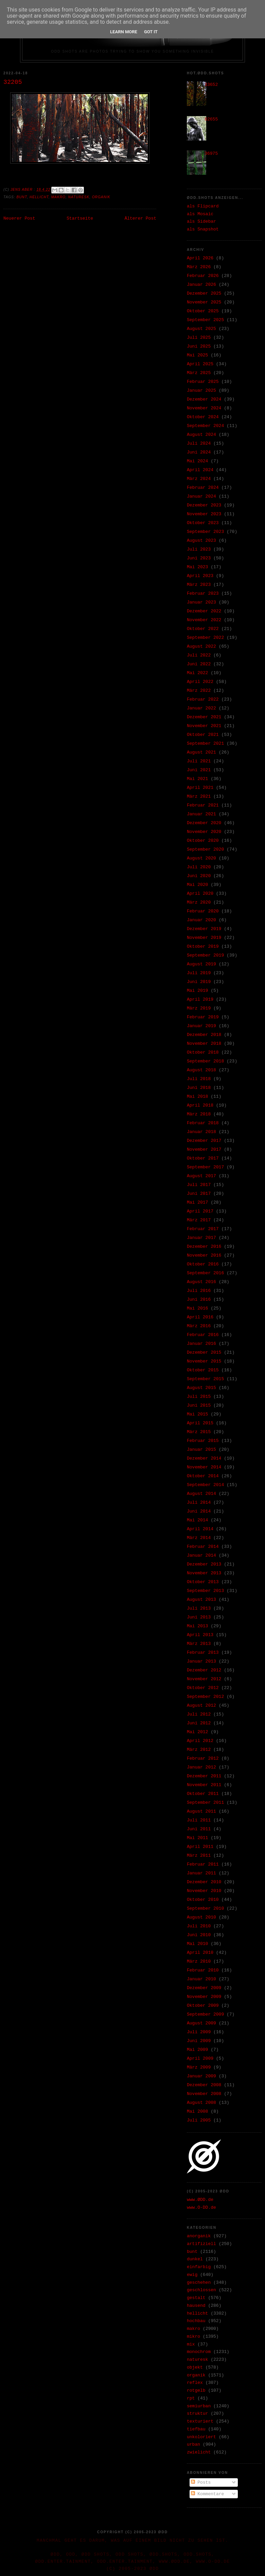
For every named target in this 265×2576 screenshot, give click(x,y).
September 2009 (205, 2014)
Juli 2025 (199, 337)
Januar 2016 (201, 1343)
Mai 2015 (197, 1414)
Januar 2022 (201, 708)
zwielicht (199, 2452)
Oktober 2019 (203, 946)
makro (58, 197)
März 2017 (199, 1220)
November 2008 (204, 2093)
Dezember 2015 (204, 1352)
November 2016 (204, 1255)
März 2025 (199, 372)
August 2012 (201, 1705)
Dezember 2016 (204, 1246)
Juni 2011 (199, 1829)
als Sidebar (201, 221)
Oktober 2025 (203, 311)
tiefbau (196, 2429)
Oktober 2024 (203, 417)
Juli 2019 (199, 973)
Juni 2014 (199, 1511)
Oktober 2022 (203, 628)
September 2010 (205, 1908)
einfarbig (199, 2266)
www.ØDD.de (200, 2199)
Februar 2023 (203, 593)
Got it (151, 31)
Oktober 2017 (203, 1158)
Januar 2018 (201, 1131)
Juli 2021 (199, 761)
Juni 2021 (199, 770)
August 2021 (201, 752)
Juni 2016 (199, 1299)
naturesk (79, 197)
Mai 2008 (197, 2111)
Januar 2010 (201, 1979)
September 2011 (205, 1802)
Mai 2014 (197, 1520)
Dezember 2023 (204, 505)
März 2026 (199, 267)
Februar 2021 (203, 805)
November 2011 (204, 1784)
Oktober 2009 (203, 2005)
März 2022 (199, 690)
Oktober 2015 (203, 1370)
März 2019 (199, 1008)
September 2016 (205, 1273)
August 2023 (201, 540)
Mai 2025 (197, 355)
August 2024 (201, 434)
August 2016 (201, 1281)
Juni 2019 (199, 981)
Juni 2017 (199, 1193)
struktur (197, 2413)
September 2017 (205, 1167)
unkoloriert (201, 2437)
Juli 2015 (199, 1396)
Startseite (80, 218)
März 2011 (199, 1855)
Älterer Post (140, 218)
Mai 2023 (197, 567)
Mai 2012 (197, 1732)
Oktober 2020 (203, 840)
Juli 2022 (199, 655)
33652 (211, 84)
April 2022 (200, 681)
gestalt (196, 2297)
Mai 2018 (197, 1096)
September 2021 (205, 743)
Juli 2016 (199, 1290)
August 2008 (201, 2102)
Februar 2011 (203, 1864)
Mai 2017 (197, 1202)
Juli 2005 (199, 2120)
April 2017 (200, 1211)
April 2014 (200, 1529)
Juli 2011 (199, 1820)
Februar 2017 (203, 1228)
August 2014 (201, 1493)
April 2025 (200, 364)
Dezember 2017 (204, 1140)
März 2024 (199, 478)
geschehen (199, 2282)
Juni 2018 (199, 1087)
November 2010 (204, 1890)
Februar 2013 (203, 1652)
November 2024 (204, 408)
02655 (211, 119)
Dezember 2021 (204, 717)
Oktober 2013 (203, 1581)
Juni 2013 (199, 1617)
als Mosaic (200, 214)
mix (191, 2344)
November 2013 (204, 1573)
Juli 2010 (199, 1926)
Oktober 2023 (203, 522)
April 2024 (200, 469)
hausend (196, 2305)
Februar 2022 (203, 699)
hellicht (39, 197)
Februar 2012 (203, 1758)
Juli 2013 (199, 1608)
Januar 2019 (201, 1025)
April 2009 (200, 2058)
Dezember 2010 (204, 1882)
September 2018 (205, 1061)
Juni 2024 (199, 452)
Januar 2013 (201, 1661)
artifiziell (201, 2243)
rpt (191, 2398)
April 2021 (200, 787)
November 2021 (204, 725)
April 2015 (200, 1423)
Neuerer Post (19, 218)
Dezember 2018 (204, 1034)
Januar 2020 (201, 920)
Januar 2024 (201, 496)
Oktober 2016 (203, 1264)
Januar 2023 (201, 602)
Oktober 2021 (203, 734)
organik (101, 197)
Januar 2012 (201, 1767)
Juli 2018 (199, 1078)
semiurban (199, 2406)
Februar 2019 (203, 1017)
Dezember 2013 (204, 1564)
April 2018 (200, 1105)
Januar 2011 (201, 1873)
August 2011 (201, 1811)
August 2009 (201, 2023)
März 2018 (199, 1114)
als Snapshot (203, 229)
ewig (192, 2274)
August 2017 (201, 1176)
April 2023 (200, 575)
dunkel (195, 2259)
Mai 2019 (197, 990)
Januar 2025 (201, 390)
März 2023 (199, 584)
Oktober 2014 (203, 1476)
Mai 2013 (197, 1626)
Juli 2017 (199, 1184)
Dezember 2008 (204, 2085)
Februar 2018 (203, 1123)
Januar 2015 (201, 1449)
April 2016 (200, 1317)
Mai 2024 (197, 461)
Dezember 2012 (204, 1670)
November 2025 (204, 302)
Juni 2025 (199, 346)
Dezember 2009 (204, 1987)
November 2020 (204, 831)
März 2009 (199, 2067)
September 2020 (205, 849)
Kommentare (207, 2494)
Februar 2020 (203, 911)
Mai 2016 (197, 1308)
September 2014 (205, 1484)
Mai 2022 (197, 672)
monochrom (199, 2351)
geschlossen (201, 2290)
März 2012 (199, 1749)
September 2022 (205, 637)
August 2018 (201, 1070)
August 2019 (201, 964)
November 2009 (204, 1996)
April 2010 (200, 1952)
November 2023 (204, 514)
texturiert (200, 2421)
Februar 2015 (203, 1440)
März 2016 (199, 1326)
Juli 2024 (199, 443)
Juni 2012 (199, 1723)
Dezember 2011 (204, 1776)
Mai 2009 (197, 2049)
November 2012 (204, 1679)
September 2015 (205, 1379)
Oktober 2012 (203, 1687)
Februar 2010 (203, 1970)
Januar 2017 (201, 1237)
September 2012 (205, 1696)
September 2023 (205, 531)
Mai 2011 (197, 1837)
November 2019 (204, 937)
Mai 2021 (197, 778)
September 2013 (205, 1590)
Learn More (123, 31)
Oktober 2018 (203, 1052)
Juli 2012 (199, 1714)
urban (193, 2444)
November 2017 (204, 1149)
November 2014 (204, 1467)
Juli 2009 (199, 2032)
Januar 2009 (201, 2076)
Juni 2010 (199, 1935)
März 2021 (199, 796)
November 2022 (204, 620)
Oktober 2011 (203, 1793)
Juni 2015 (199, 1405)
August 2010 (201, 1917)
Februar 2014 (203, 1546)
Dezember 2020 (204, 823)
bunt (22, 197)
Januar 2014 (201, 1555)
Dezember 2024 (204, 399)
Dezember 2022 (204, 611)
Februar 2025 (203, 381)
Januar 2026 (201, 284)
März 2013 (199, 1643)
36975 (211, 153)
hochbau (196, 2320)
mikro (193, 2336)
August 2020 (201, 858)
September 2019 (205, 955)
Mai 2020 (197, 884)
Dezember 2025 (204, 293)
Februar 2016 (203, 1334)
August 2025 (201, 328)
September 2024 (205, 425)
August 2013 (201, 1599)
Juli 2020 (199, 867)
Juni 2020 (199, 875)
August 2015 (201, 1387)
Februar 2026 (203, 275)
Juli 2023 (199, 549)
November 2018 (204, 1043)
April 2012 (200, 1740)
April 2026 (200, 258)
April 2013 (200, 1634)
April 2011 (200, 1846)
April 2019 (200, 999)
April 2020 (200, 893)
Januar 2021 (201, 814)
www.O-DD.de (201, 2207)
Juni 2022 (199, 664)
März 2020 (199, 902)
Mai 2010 (197, 1943)
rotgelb (196, 2390)
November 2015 (204, 1361)
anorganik (199, 2236)
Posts (201, 2482)
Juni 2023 (199, 558)
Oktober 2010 (203, 1899)
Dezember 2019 (204, 928)
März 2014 (199, 1537)
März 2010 (199, 1961)
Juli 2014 (199, 1502)
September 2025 (205, 319)
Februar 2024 (203, 487)
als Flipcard (203, 206)
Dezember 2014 (204, 1458)
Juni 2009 (199, 2040)
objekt (195, 2367)
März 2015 (199, 1431)
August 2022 (201, 646)
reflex (195, 2382)
